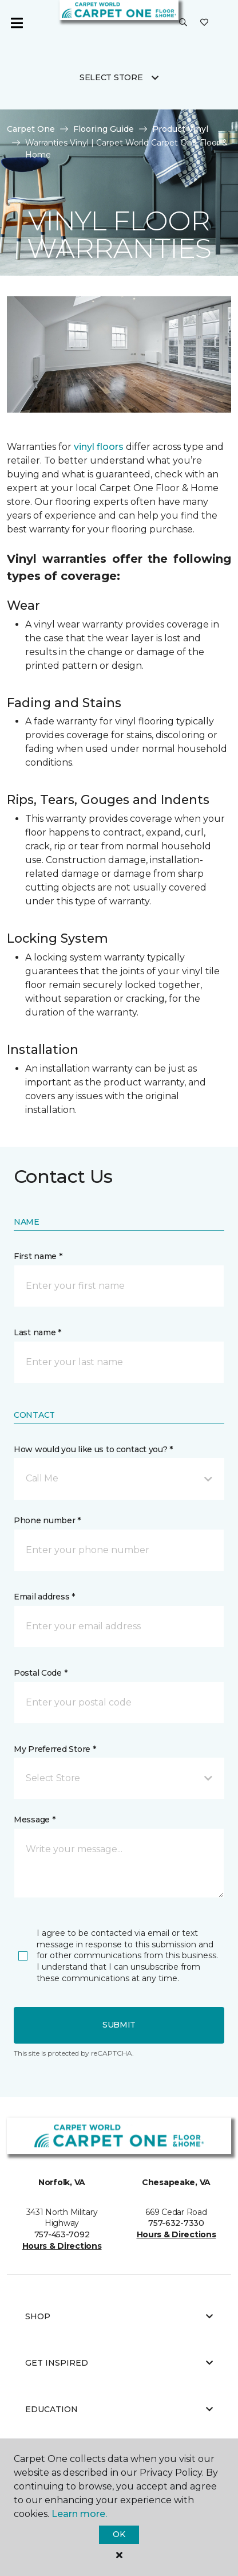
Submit (119, 2025)
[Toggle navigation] (16, 22)
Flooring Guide (103, 129)
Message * (34, 1820)
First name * (38, 1256)
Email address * (44, 1597)
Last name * (37, 1332)
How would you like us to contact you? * (93, 1449)
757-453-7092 (62, 2234)
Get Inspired (119, 2363)
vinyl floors (99, 446)
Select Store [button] (111, 77)
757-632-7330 (176, 2223)
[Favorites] (204, 23)
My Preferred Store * (55, 1749)
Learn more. (79, 2513)
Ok (119, 2534)
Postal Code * (40, 1673)
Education (119, 2409)
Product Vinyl (180, 129)
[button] (183, 23)
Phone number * (47, 1520)
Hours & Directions (62, 2246)
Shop (119, 2316)
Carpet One (31, 129)
